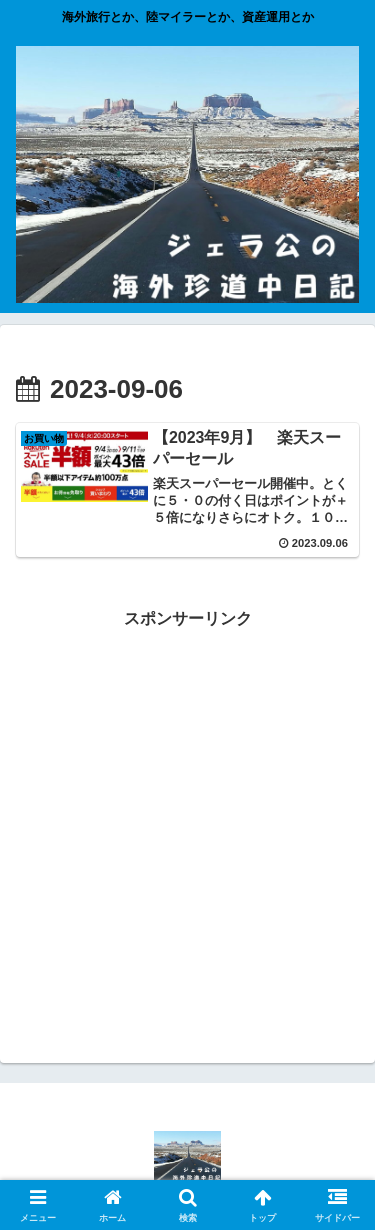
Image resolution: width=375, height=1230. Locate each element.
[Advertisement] (187, 820)
